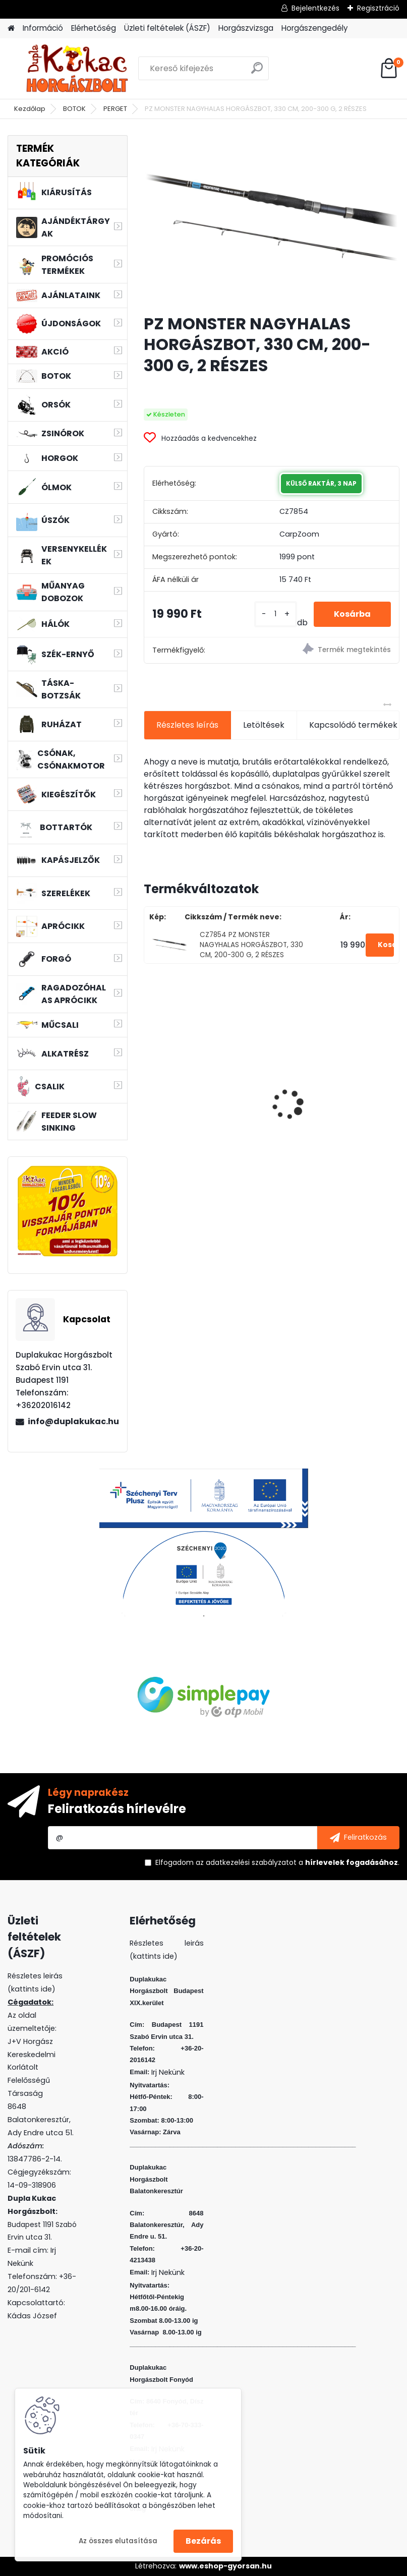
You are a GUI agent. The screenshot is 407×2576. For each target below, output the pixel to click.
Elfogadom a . (277, 1862)
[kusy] (275, 614)
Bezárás (203, 2541)
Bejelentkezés (315, 8)
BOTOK (74, 108)
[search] (257, 72)
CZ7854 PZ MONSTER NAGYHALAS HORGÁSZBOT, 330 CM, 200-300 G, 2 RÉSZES (251, 945)
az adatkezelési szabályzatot (246, 1862)
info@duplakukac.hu (73, 1421)
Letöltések (263, 725)
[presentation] (149, 1087)
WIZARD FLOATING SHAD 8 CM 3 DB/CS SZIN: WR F (332, 1085)
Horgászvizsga (245, 28)
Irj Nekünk (168, 2072)
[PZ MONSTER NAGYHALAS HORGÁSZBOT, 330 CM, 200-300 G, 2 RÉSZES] (271, 220)
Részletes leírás (187, 725)
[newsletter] (358, 1838)
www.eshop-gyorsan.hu (225, 2566)
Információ (43, 28)
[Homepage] (11, 28)
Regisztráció (378, 8)
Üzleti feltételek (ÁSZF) (167, 28)
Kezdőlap (29, 108)
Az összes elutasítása (118, 2541)
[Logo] (77, 68)
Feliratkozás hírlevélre (117, 1808)
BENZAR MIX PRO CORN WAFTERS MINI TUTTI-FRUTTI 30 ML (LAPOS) (203, 1083)
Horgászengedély (314, 28)
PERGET (115, 108)
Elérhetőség (93, 28)
